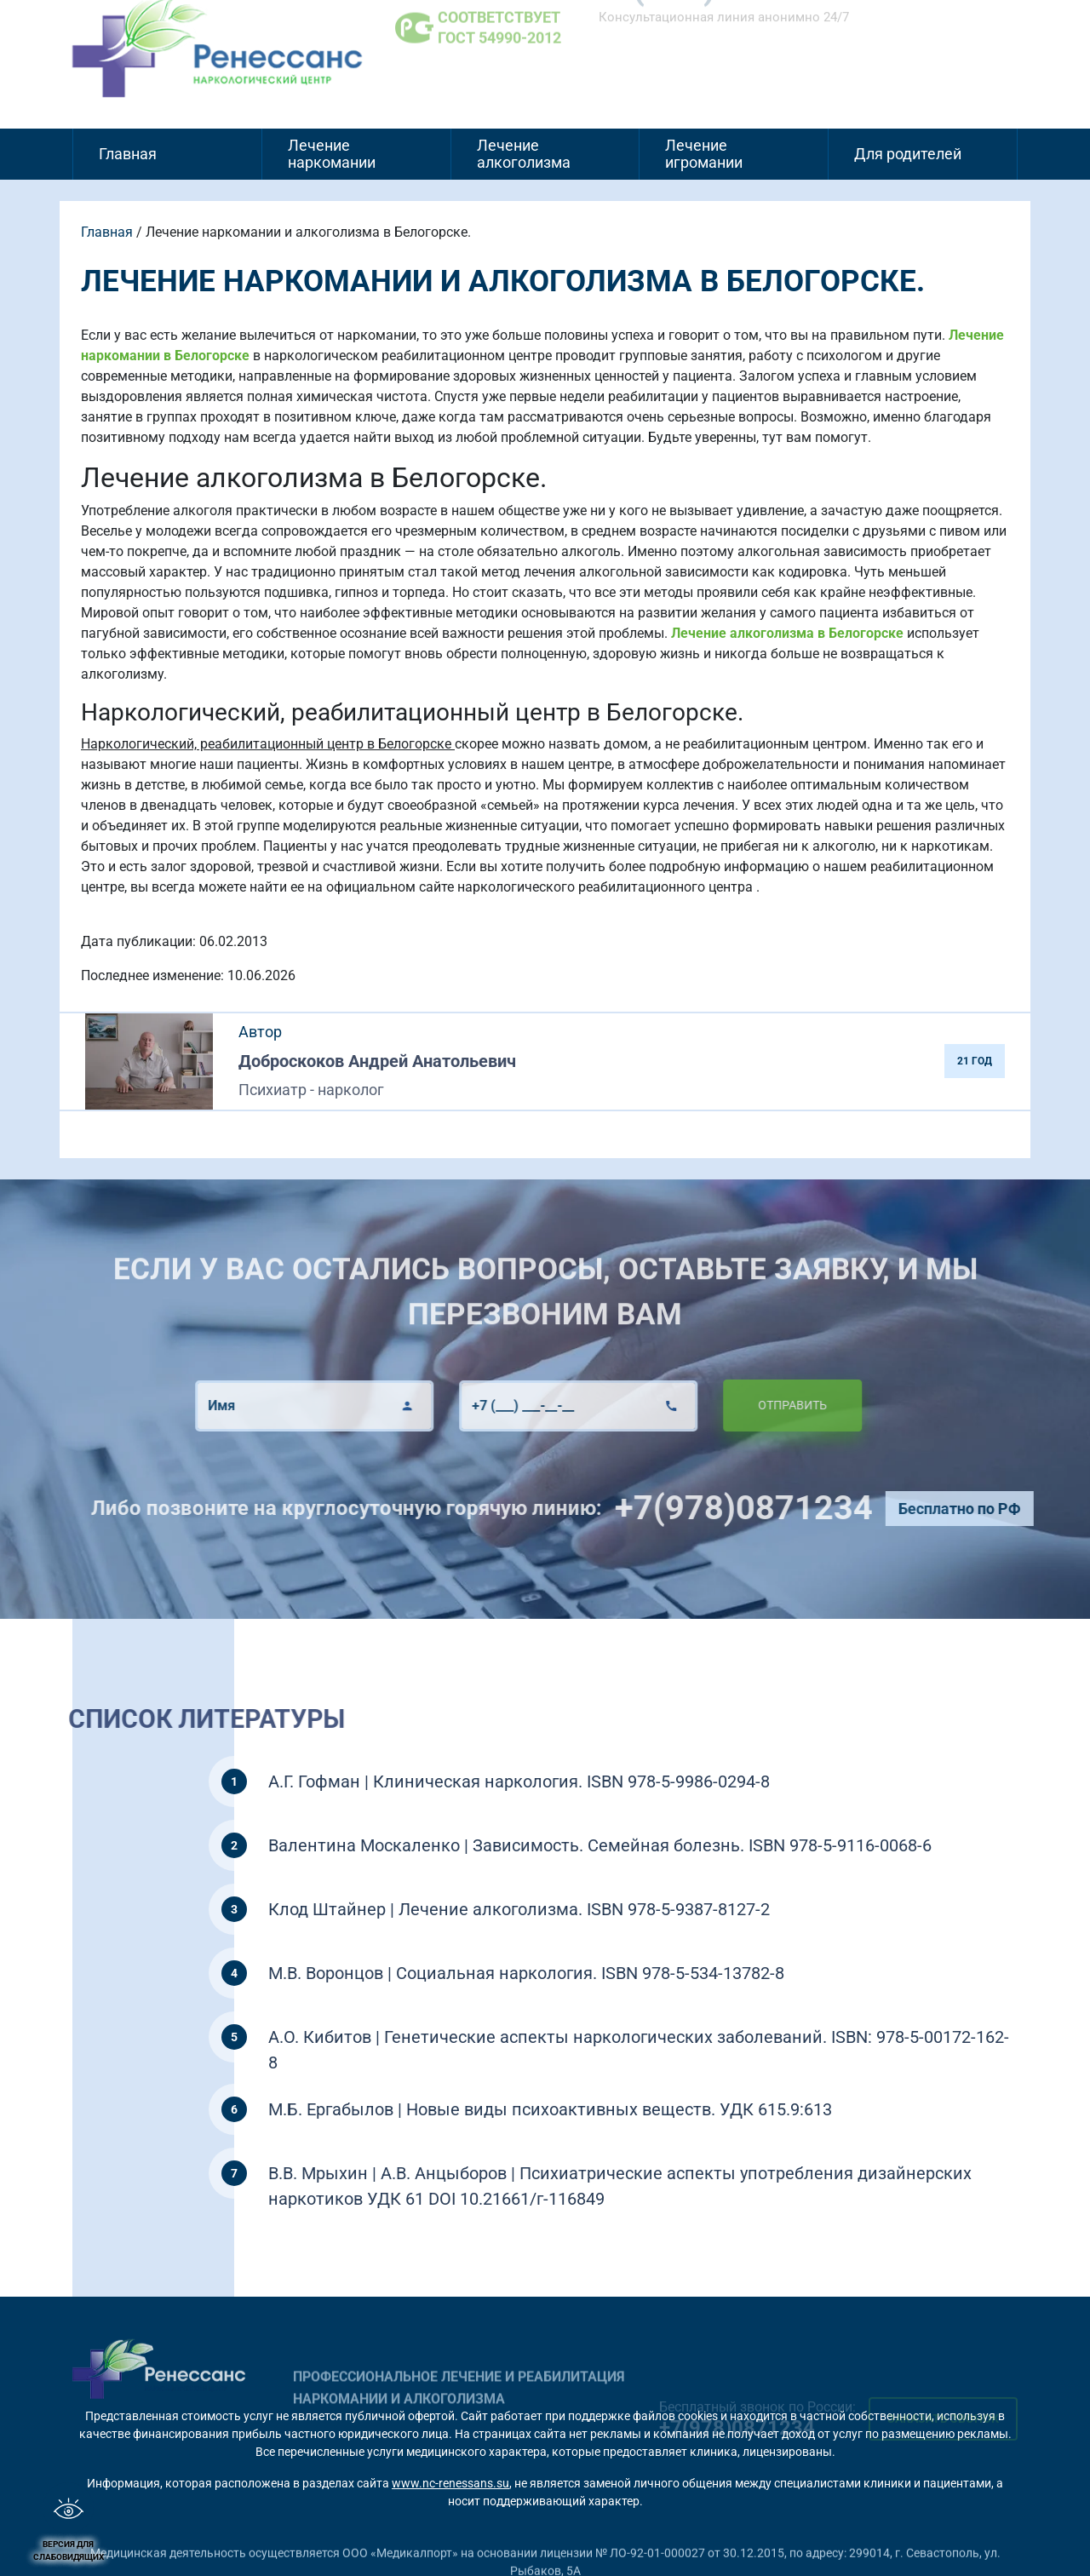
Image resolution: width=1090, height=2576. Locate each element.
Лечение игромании (704, 153)
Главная (128, 154)
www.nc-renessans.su (450, 2483)
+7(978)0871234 (792, 1508)
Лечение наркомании (332, 153)
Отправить (742, 1405)
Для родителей (907, 154)
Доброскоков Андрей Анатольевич (377, 1061)
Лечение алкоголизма (524, 153)
